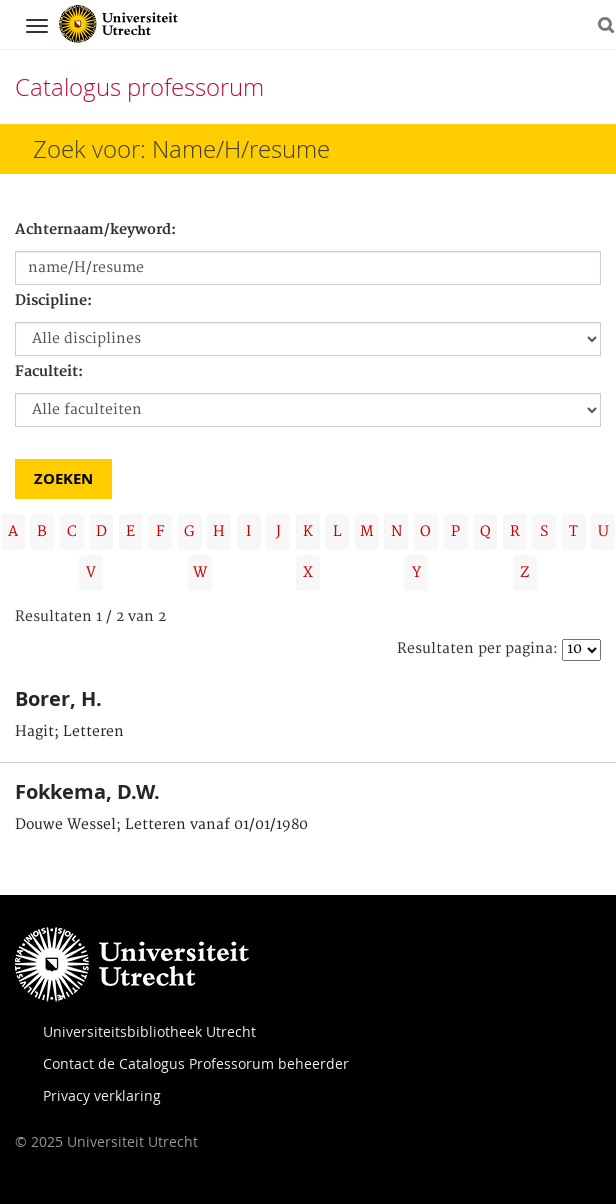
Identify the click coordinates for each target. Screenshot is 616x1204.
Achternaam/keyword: (95, 230)
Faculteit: (49, 372)
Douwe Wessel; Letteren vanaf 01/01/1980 (161, 825)
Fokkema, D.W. (87, 791)
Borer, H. (58, 698)
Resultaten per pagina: (477, 649)
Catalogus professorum (139, 87)
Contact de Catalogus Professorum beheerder (196, 1063)
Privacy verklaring (102, 1095)
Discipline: (53, 301)
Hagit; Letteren (69, 732)
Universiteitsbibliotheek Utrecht (149, 1031)
